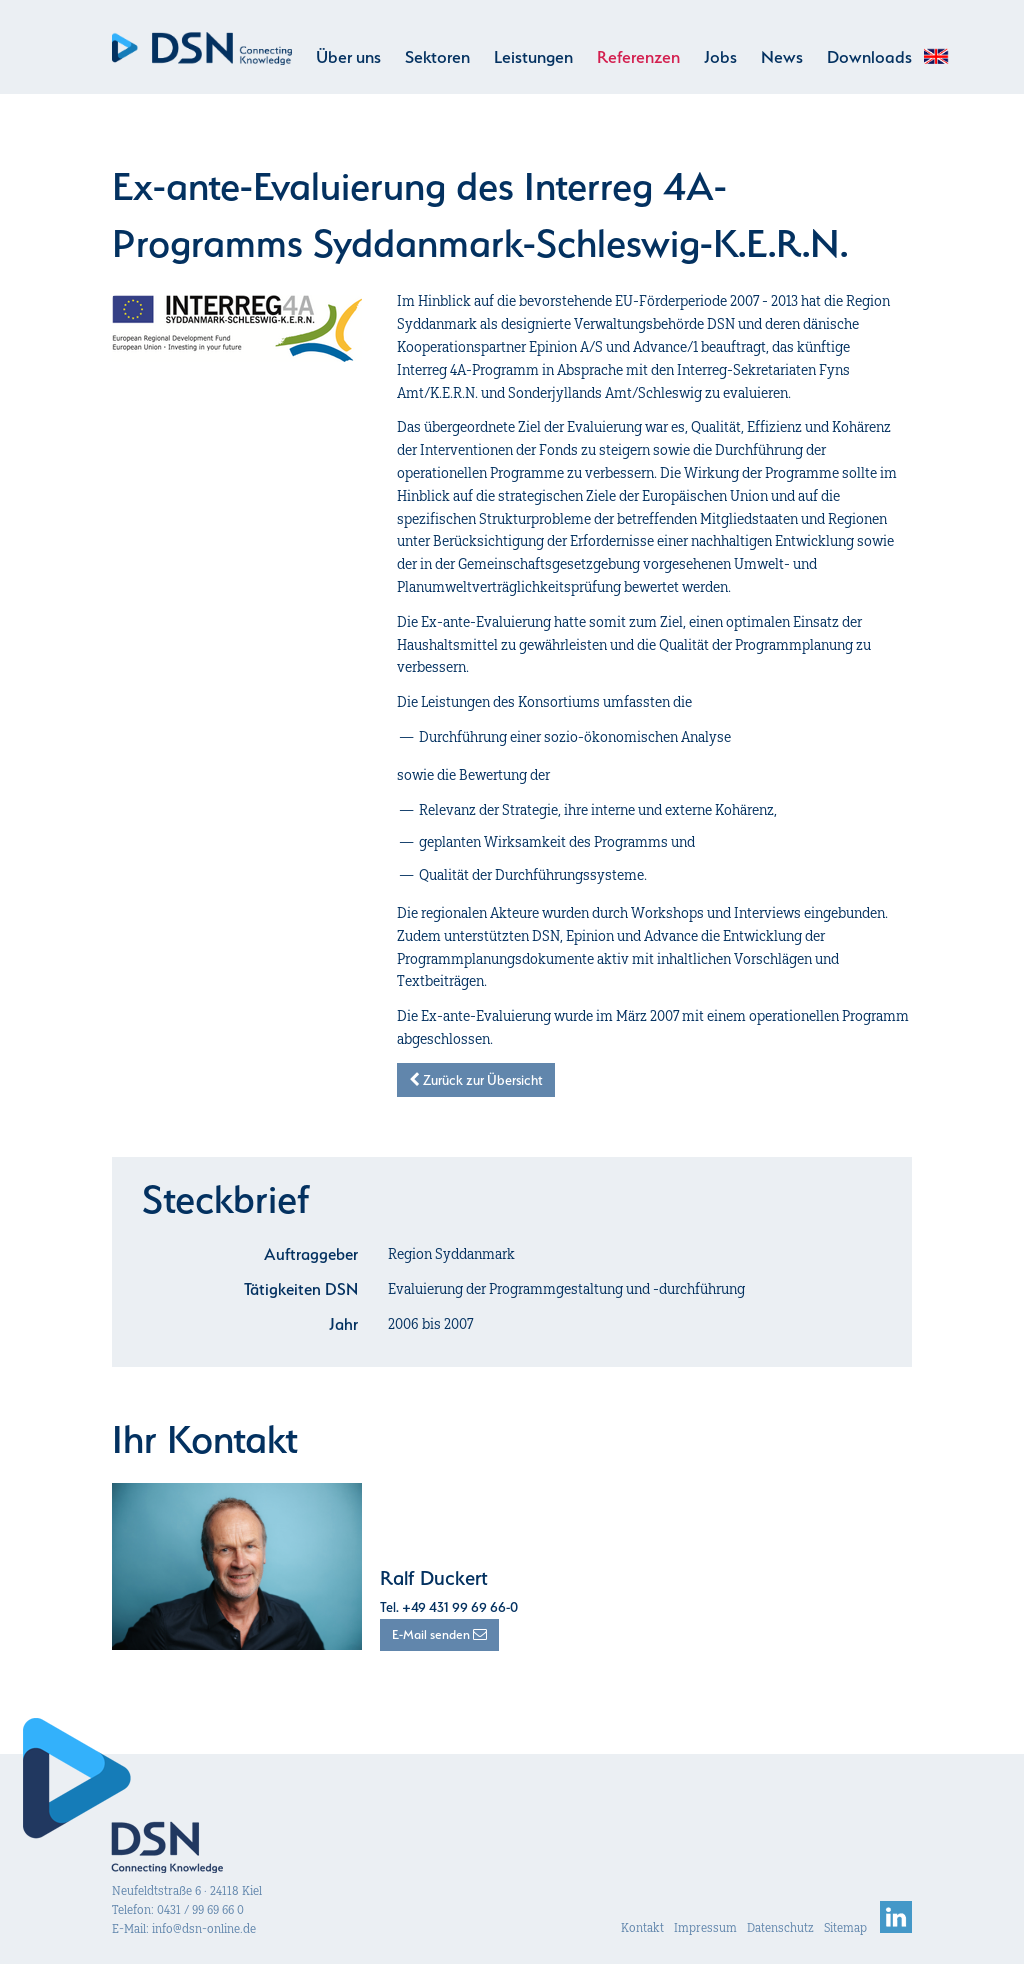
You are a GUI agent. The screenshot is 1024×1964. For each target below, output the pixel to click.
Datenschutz (780, 1927)
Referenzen (638, 57)
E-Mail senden (439, 1634)
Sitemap (845, 1927)
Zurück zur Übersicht (476, 1080)
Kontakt (642, 1927)
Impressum (705, 1927)
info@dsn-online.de (204, 1928)
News (782, 57)
